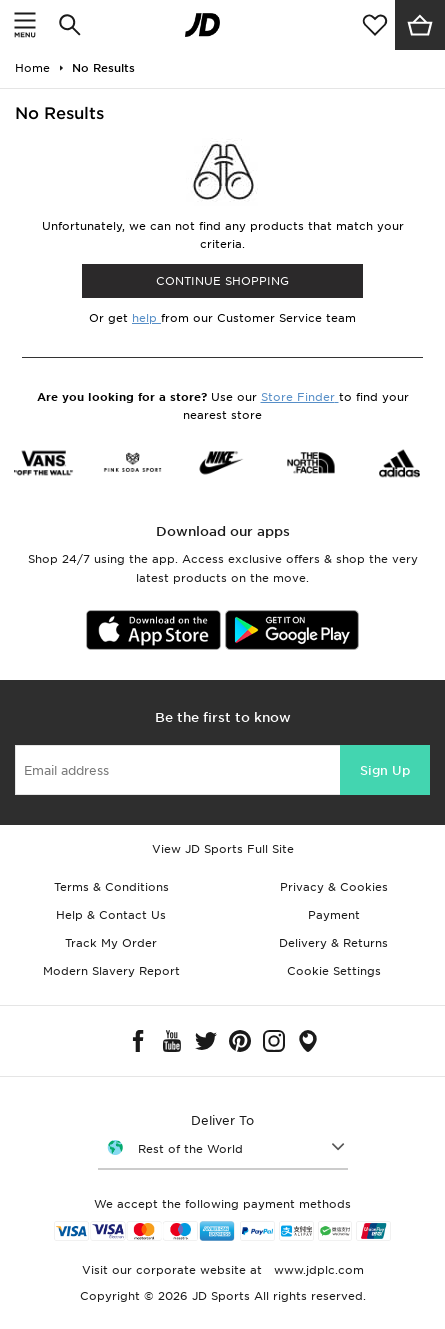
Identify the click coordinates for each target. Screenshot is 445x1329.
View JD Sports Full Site (223, 849)
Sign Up (385, 770)
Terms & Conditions (111, 887)
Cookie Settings (334, 971)
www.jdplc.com (317, 1270)
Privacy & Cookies (334, 887)
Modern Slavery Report (111, 971)
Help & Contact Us (111, 915)
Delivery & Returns (333, 943)
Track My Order (111, 943)
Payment (334, 915)
